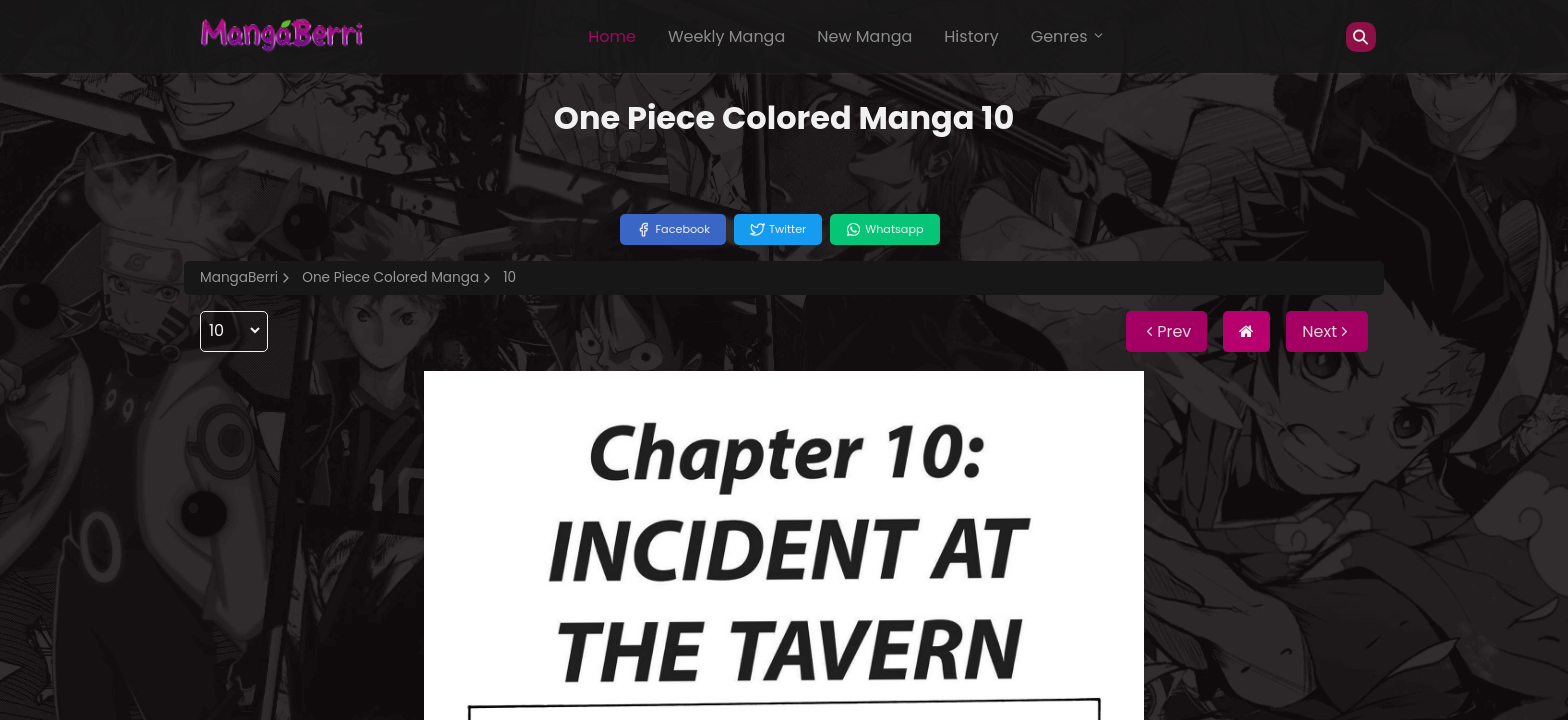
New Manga (864, 36)
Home (612, 36)
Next (1327, 331)
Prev (1166, 331)
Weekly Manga (726, 36)
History (971, 36)
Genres (1068, 36)
